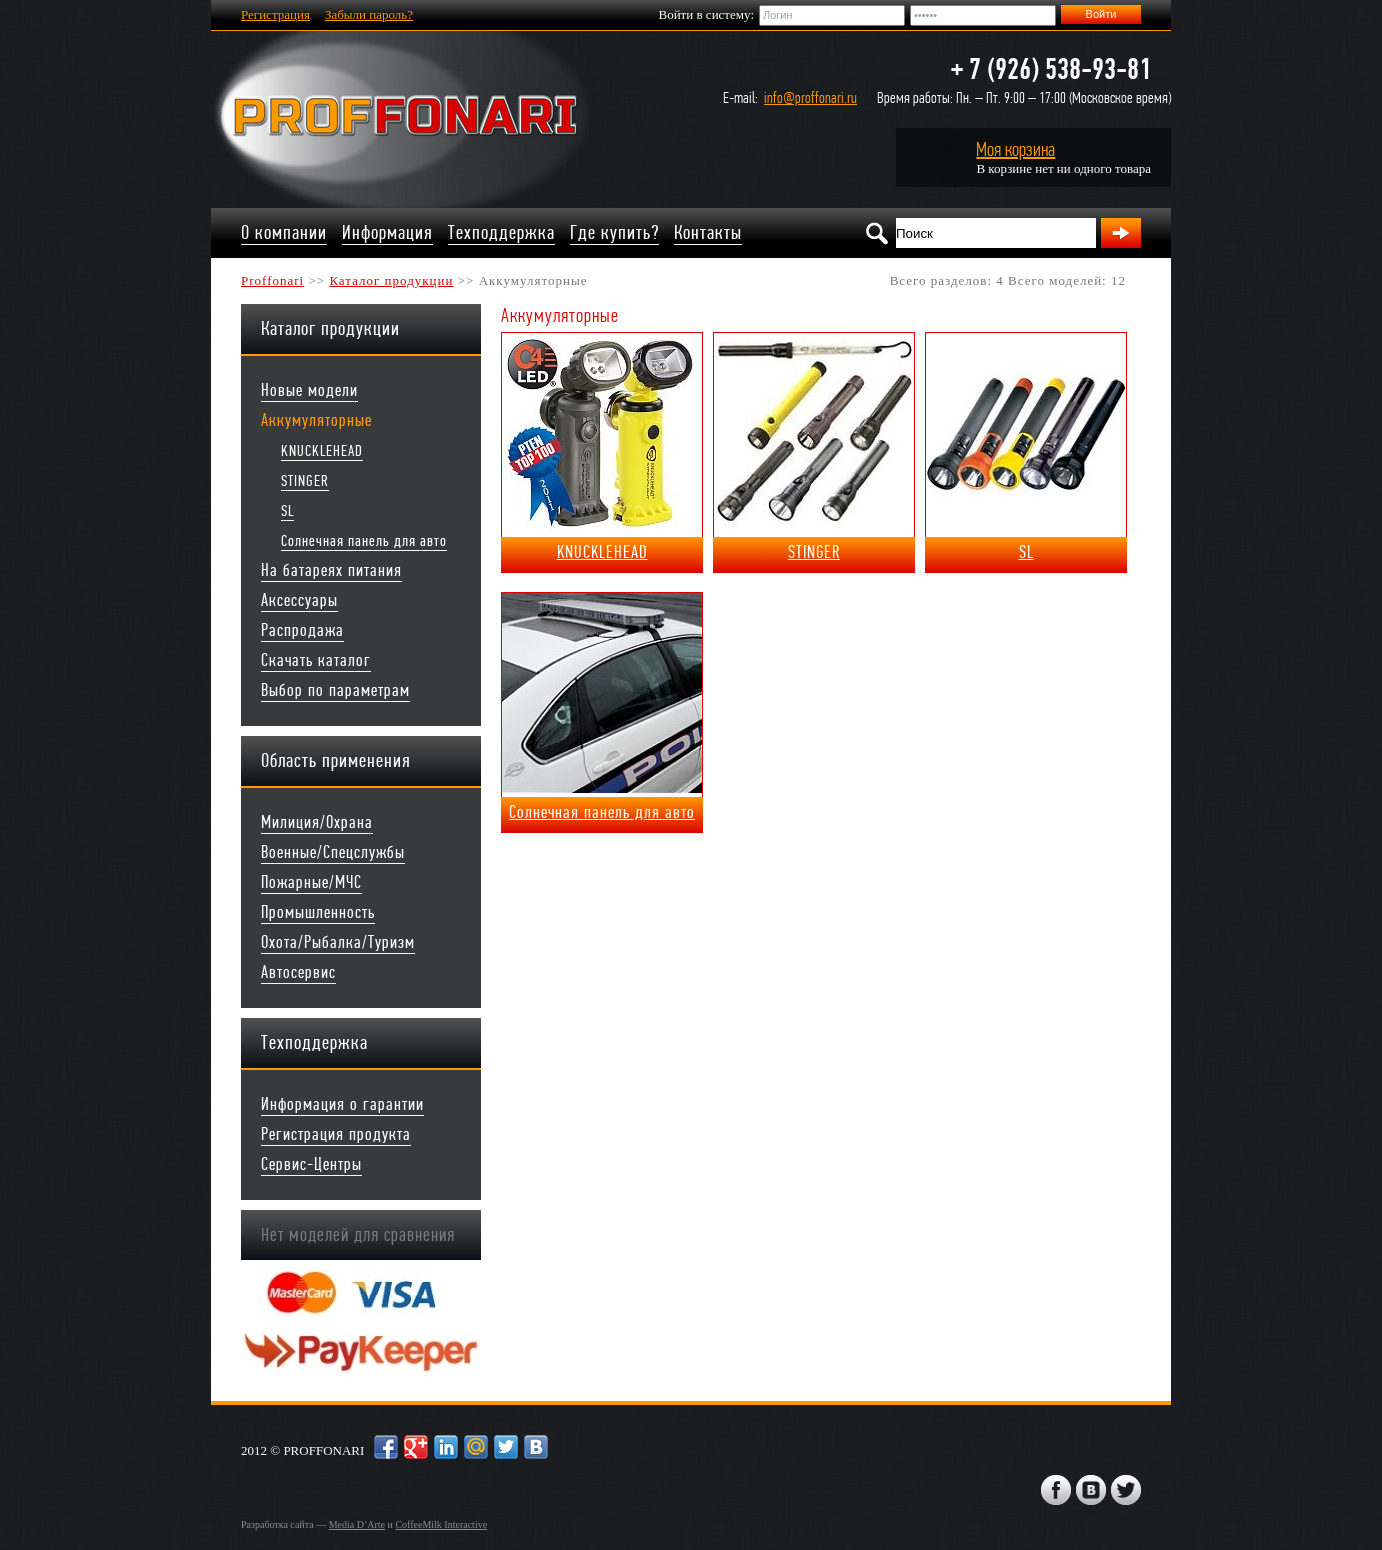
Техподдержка (501, 232)
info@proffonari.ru (810, 97)
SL (287, 510)
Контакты (708, 232)
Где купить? (614, 232)
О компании (284, 232)
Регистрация (275, 14)
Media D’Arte (357, 1524)
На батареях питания (331, 570)
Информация (387, 232)
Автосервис (298, 972)
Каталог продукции (391, 280)
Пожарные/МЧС (311, 882)
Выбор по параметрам (335, 690)
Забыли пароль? (369, 14)
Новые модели (309, 390)
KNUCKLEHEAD (322, 450)
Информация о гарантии (342, 1104)
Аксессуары (299, 600)
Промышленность (318, 912)
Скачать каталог (316, 660)
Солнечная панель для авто (364, 540)
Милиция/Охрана (317, 822)
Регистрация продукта (336, 1134)
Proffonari (272, 280)
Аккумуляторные (316, 420)
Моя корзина (1015, 149)
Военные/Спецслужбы (333, 852)
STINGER (305, 480)
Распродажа (302, 630)
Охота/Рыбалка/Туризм (338, 942)
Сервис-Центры (311, 1164)
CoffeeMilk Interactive (441, 1524)
